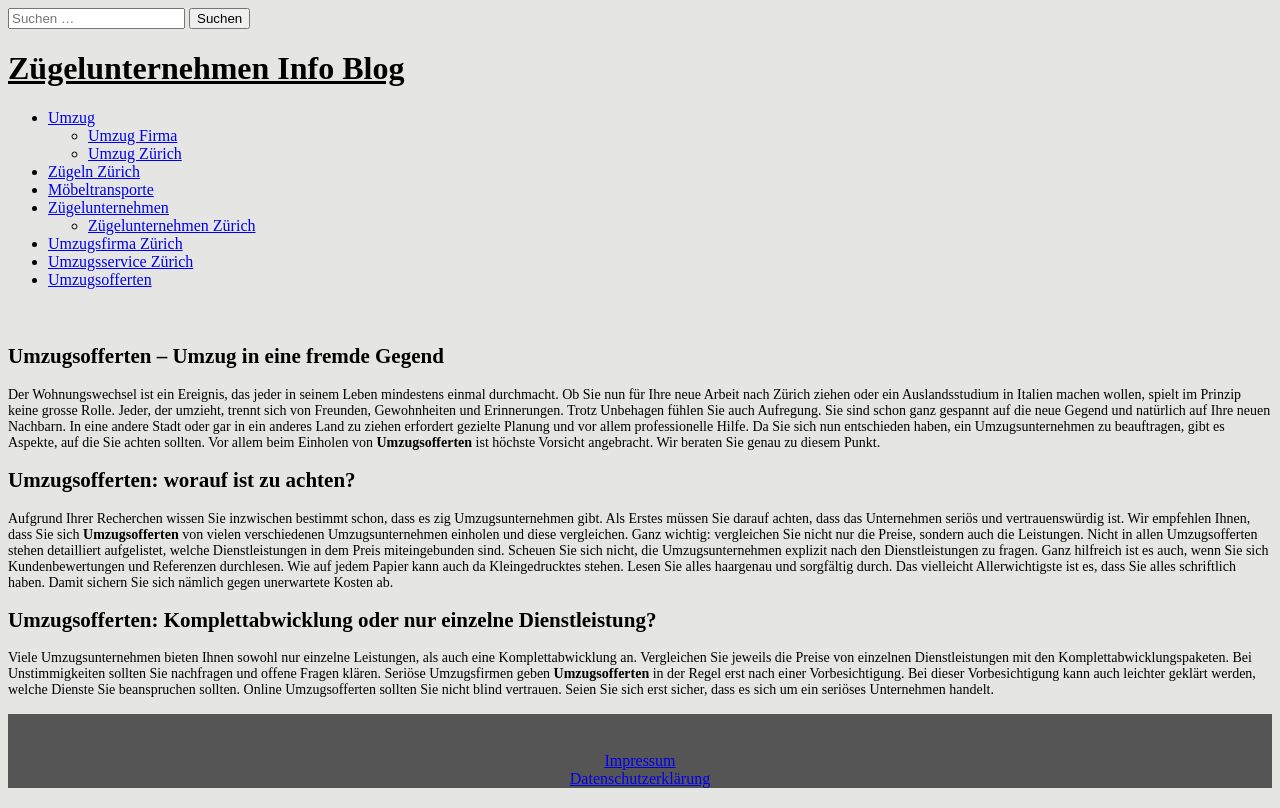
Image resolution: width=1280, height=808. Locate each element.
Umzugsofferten (100, 279)
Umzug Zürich (135, 153)
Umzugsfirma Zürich (115, 243)
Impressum (639, 760)
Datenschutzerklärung (640, 778)
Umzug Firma (132, 135)
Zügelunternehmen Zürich (172, 225)
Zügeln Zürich (94, 171)
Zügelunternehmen (108, 207)
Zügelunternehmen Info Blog (206, 68)
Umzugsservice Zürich (120, 261)
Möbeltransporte (101, 189)
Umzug (71, 117)
